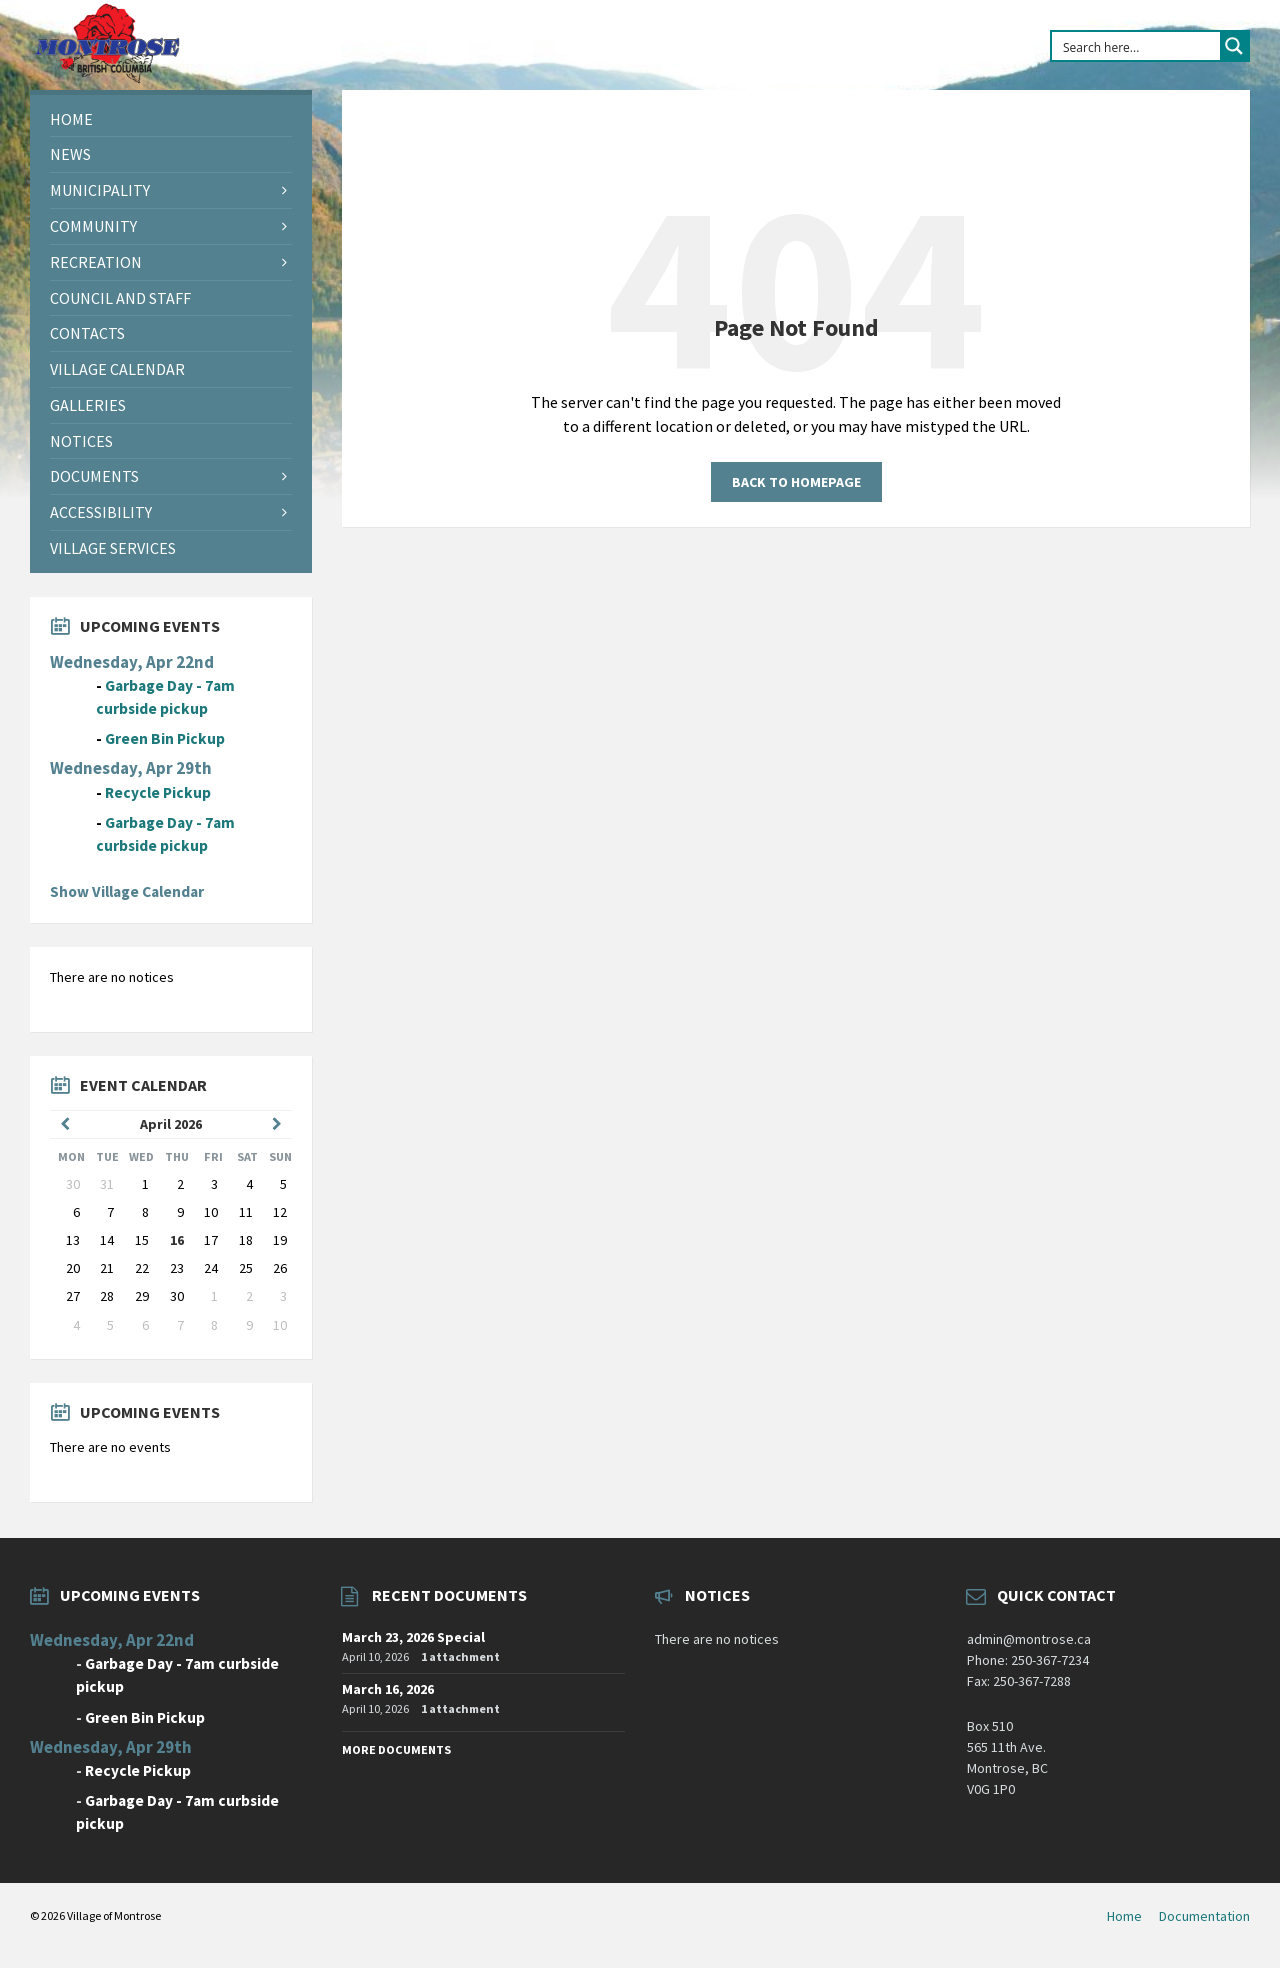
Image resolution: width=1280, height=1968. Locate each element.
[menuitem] (171, 119)
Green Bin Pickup (165, 738)
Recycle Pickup (158, 792)
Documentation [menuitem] (1204, 1916)
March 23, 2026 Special (413, 1637)
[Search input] (1137, 46)
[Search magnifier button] (1234, 46)
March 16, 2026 (388, 1689)
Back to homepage (796, 482)
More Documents (396, 1749)
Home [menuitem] (1124, 1916)
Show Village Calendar (127, 891)
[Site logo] (106, 79)
